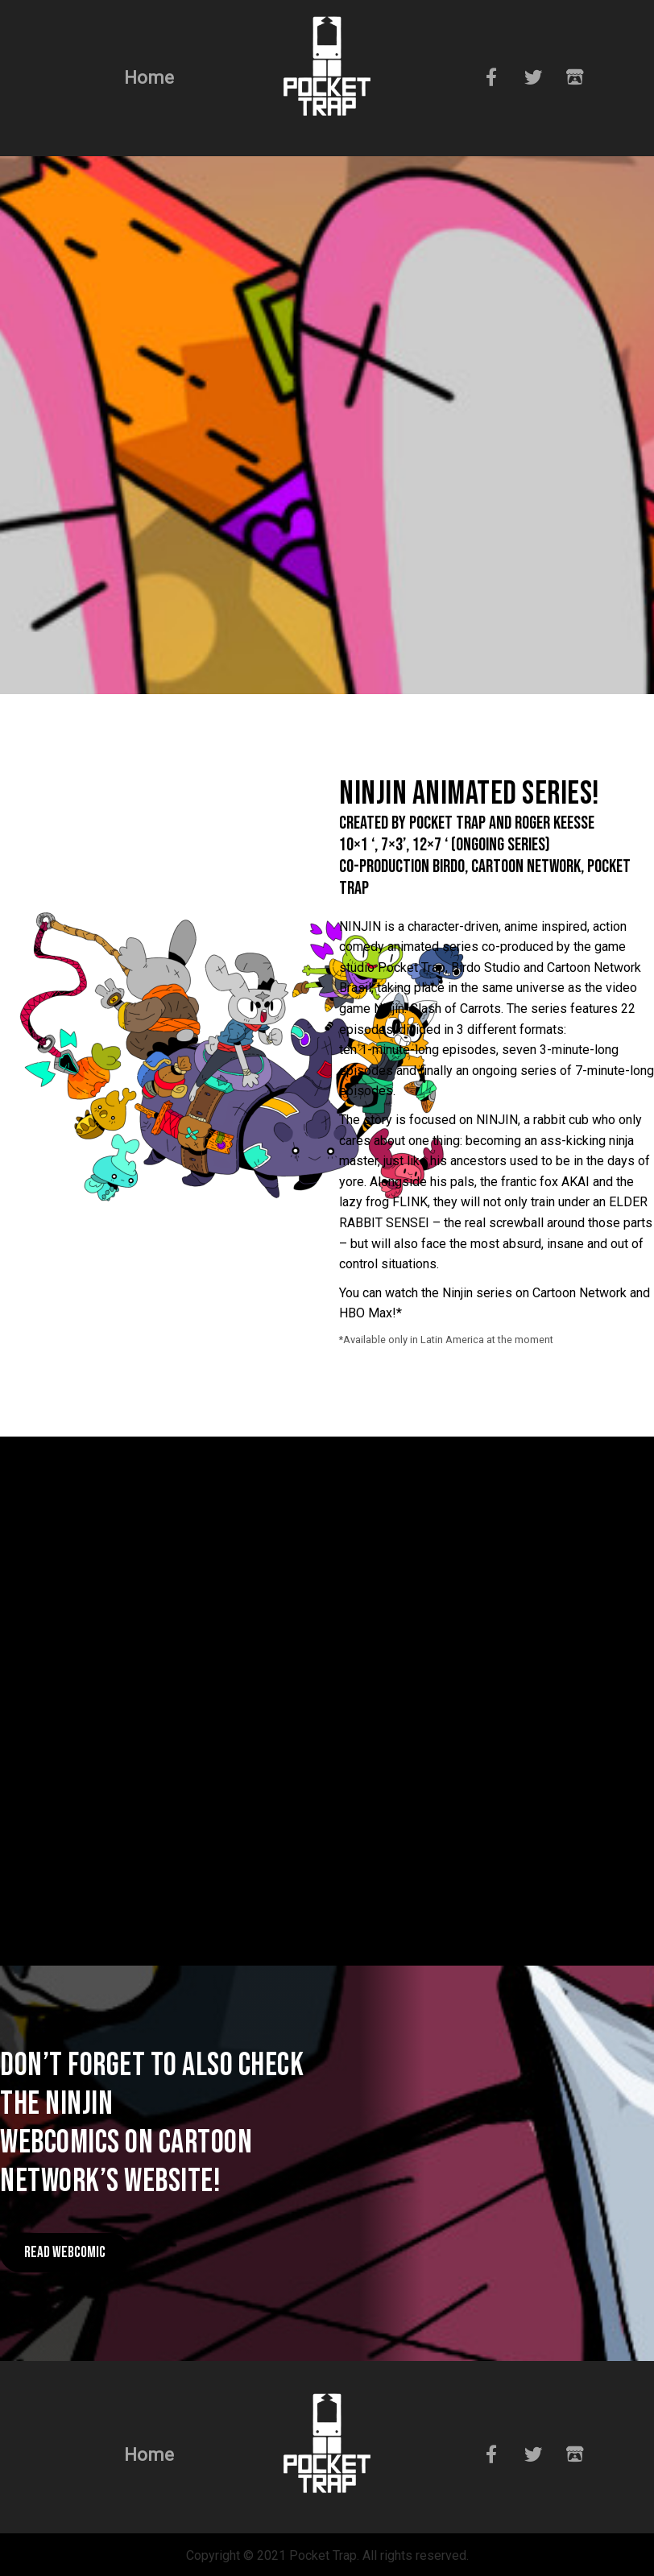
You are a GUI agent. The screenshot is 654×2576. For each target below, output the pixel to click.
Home (149, 77)
